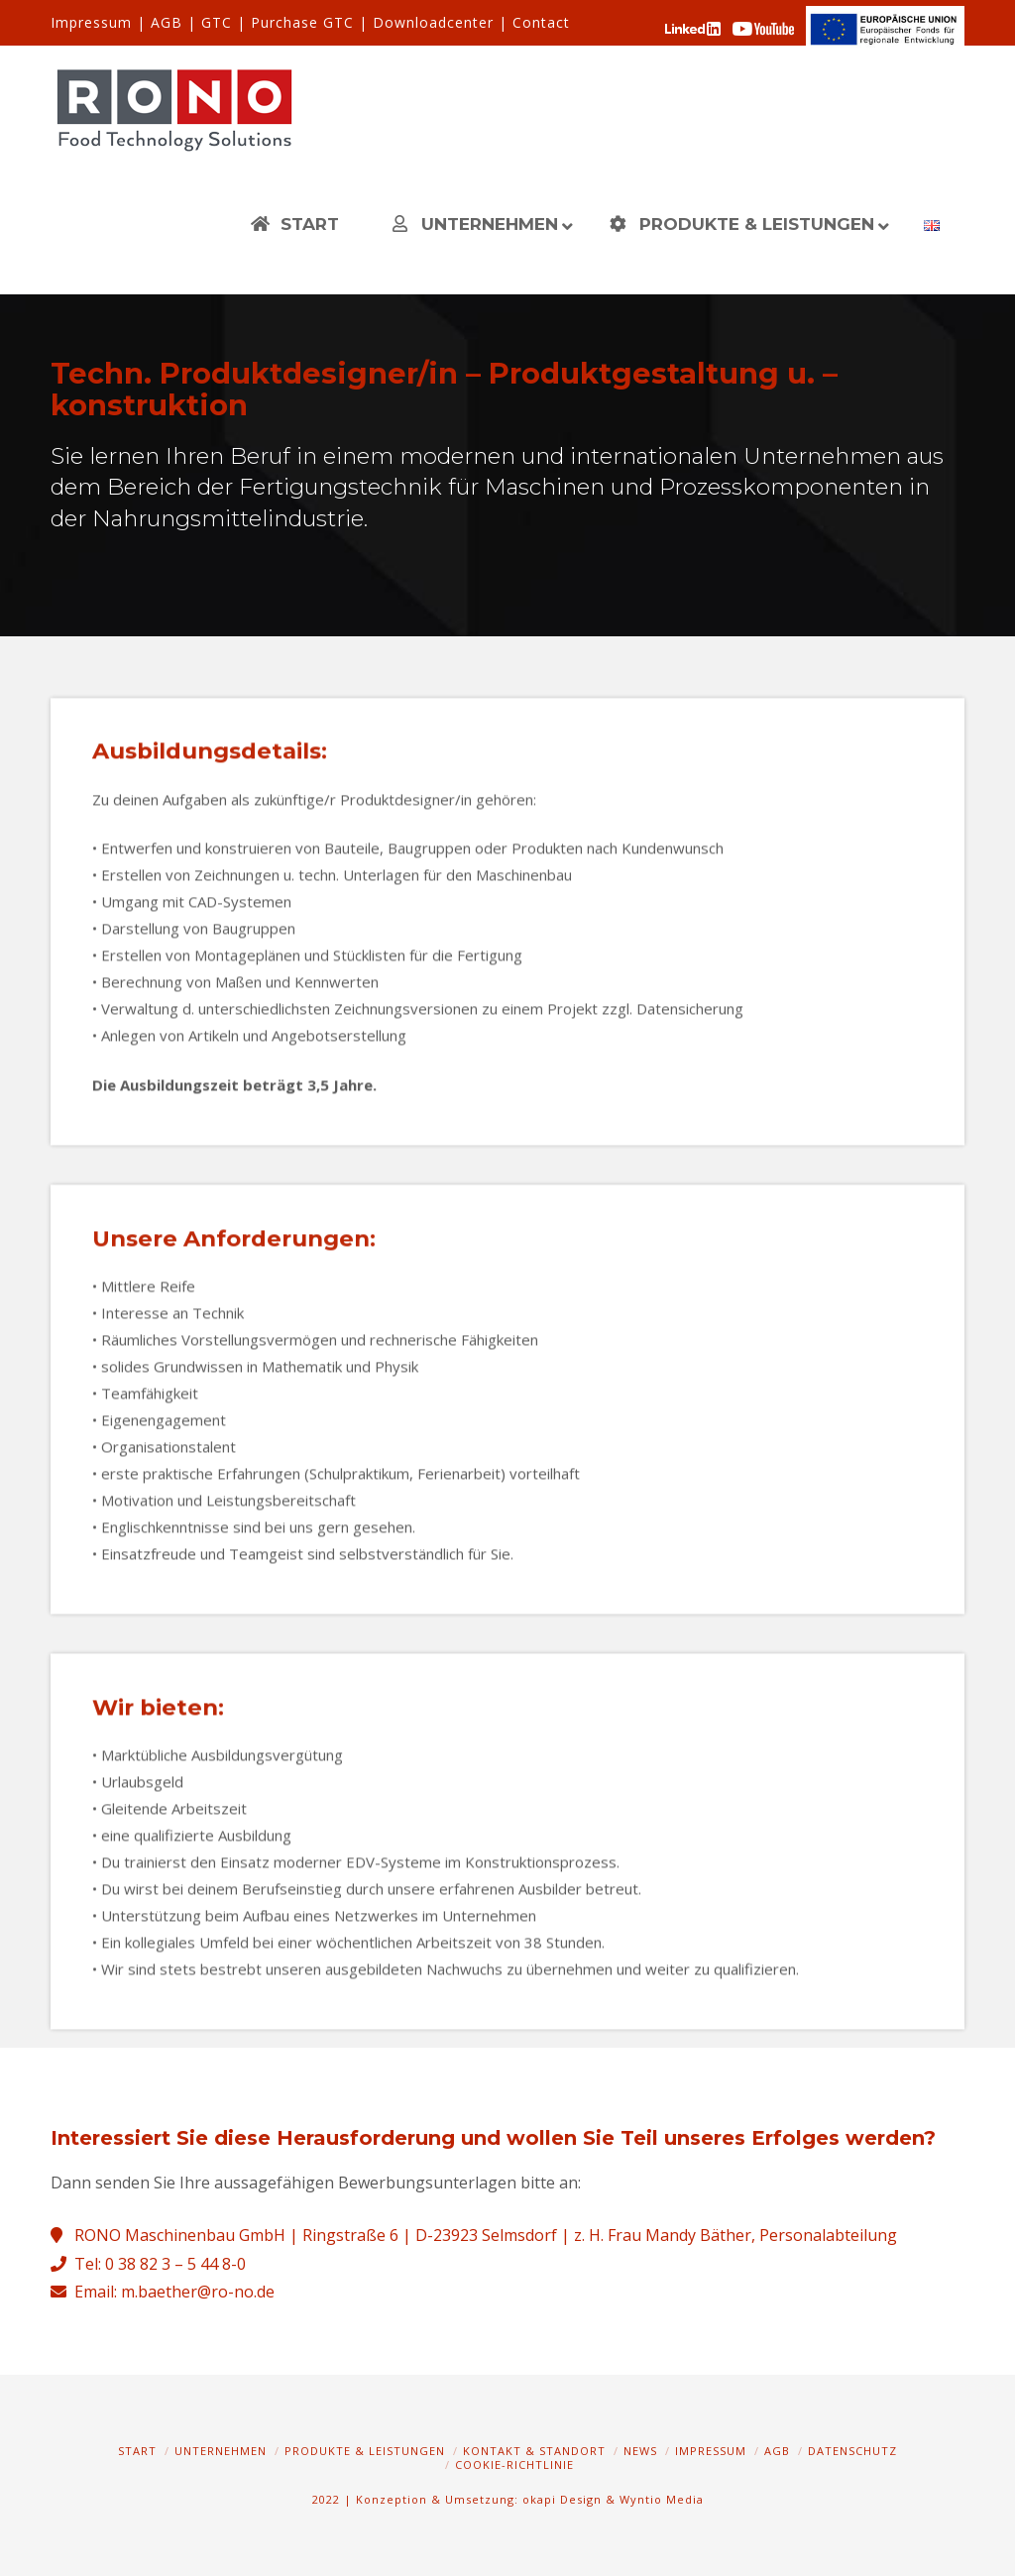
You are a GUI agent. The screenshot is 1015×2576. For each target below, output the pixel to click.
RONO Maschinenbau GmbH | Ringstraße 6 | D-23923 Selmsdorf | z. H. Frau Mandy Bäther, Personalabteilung (485, 2235)
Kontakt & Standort (534, 2450)
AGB (166, 22)
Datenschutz (852, 2450)
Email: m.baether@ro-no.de (174, 2291)
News (640, 2450)
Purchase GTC (302, 22)
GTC (216, 22)
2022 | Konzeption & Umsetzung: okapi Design (457, 2499)
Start (137, 2450)
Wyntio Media (662, 2499)
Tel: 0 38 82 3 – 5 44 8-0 (160, 2264)
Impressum (91, 22)
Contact (541, 22)
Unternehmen (220, 2450)
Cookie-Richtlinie (514, 2464)
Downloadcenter (433, 22)
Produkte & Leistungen (364, 2450)
